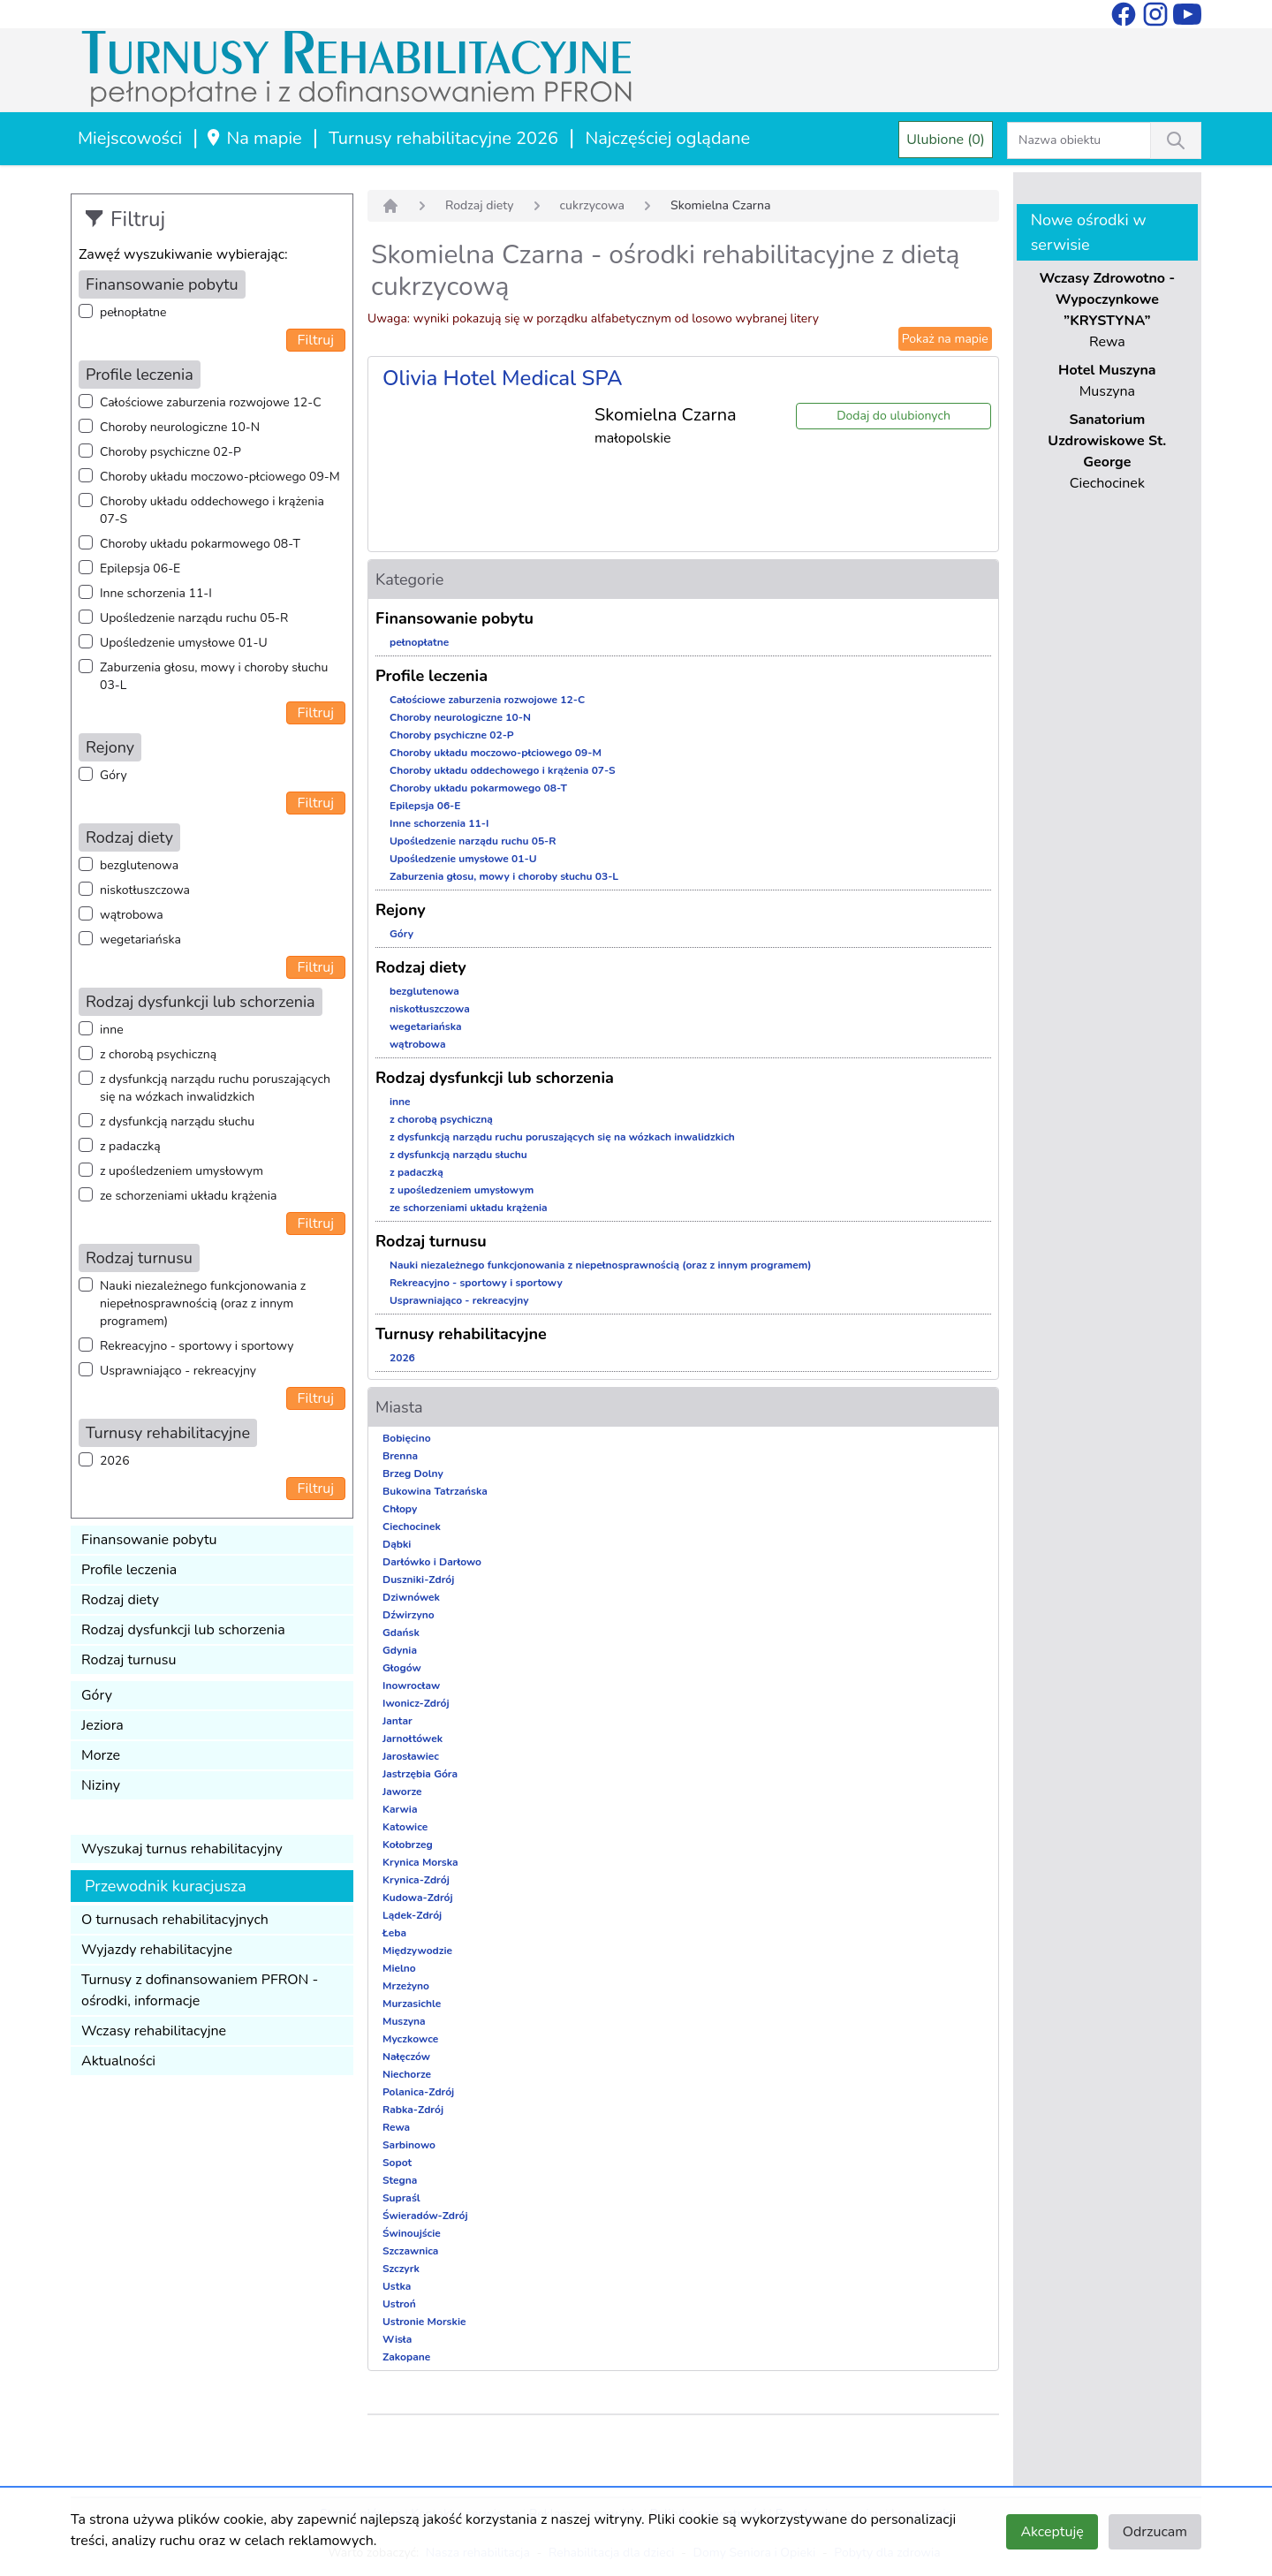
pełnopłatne (133, 312)
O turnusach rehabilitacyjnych (175, 1919)
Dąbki (396, 1544)
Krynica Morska (420, 1862)
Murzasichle (411, 2003)
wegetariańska (140, 939)
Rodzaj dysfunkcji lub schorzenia (183, 1630)
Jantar (397, 1721)
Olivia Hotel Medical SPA (502, 378)
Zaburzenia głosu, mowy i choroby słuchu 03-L (214, 676)
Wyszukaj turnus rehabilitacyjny (182, 1849)
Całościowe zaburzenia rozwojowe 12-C (211, 402)
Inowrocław (411, 1685)
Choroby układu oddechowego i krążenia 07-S (212, 510)
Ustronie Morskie (424, 2322)
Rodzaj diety (120, 1600)
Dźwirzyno (408, 1615)
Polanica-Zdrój (418, 2092)
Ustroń (399, 2304)
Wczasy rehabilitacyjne (153, 2031)
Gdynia (399, 1650)
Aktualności (118, 2061)
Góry (113, 775)
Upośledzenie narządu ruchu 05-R (194, 618)
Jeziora (102, 1725)
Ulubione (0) (945, 139)
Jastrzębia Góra (420, 1774)
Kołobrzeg (407, 1844)
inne (112, 1029)
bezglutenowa (139, 865)
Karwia (399, 1809)
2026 (115, 1460)
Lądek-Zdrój (412, 1915)
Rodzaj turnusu (129, 1660)
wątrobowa (131, 914)
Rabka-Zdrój (412, 2109)
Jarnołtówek (412, 1738)
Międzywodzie (417, 1950)
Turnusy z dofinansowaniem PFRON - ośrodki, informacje (199, 1990)
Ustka (396, 2286)
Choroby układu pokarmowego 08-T (200, 543)
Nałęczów (406, 2056)
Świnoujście (411, 2233)
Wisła (397, 2339)
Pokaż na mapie (945, 338)
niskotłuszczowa (145, 890)
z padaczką (130, 1146)
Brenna (400, 1456)
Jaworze (402, 1791)
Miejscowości (130, 138)
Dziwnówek (411, 1597)
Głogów (401, 1668)
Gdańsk (401, 1632)
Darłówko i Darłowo (431, 1562)
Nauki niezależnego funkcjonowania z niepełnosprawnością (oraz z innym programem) (203, 1303)
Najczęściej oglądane (667, 138)
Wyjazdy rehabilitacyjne (156, 1949)
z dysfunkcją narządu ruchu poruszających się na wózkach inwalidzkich (215, 1088)
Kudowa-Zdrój (417, 1897)
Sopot (397, 2163)
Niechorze (406, 2074)
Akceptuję (1051, 2532)
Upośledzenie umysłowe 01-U (184, 642)
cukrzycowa (592, 205)
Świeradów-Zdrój (425, 2216)
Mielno (399, 1968)
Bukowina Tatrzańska (435, 1491)
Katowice (405, 1827)
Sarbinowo (408, 2145)
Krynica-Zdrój (416, 1880)
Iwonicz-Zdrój (416, 1703)
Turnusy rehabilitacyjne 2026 (443, 138)
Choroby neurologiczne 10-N (180, 427)
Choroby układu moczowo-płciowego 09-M (220, 476)
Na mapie (253, 138)
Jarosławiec (410, 1756)
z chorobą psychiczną (158, 1054)
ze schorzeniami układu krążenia (188, 1195)
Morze (100, 1755)
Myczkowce (410, 2039)
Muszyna (404, 2021)
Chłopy (399, 1509)
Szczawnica (410, 2251)
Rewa (396, 2127)
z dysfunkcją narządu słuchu (177, 1121)
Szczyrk (401, 2269)
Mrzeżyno (405, 1986)
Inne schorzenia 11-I (156, 593)
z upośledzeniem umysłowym (181, 1171)
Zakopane (406, 2357)
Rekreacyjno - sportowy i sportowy (196, 1345)
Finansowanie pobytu (149, 1539)
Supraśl (401, 2198)
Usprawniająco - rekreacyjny (178, 1370)
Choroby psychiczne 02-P (170, 451)
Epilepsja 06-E (140, 568)
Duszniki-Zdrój (418, 1579)
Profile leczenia (129, 1570)
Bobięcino (406, 1438)
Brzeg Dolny (412, 1473)
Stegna (399, 2180)
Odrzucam (1155, 2532)
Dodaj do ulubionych (893, 415)
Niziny (100, 1785)
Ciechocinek (411, 1526)
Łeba (394, 1933)
